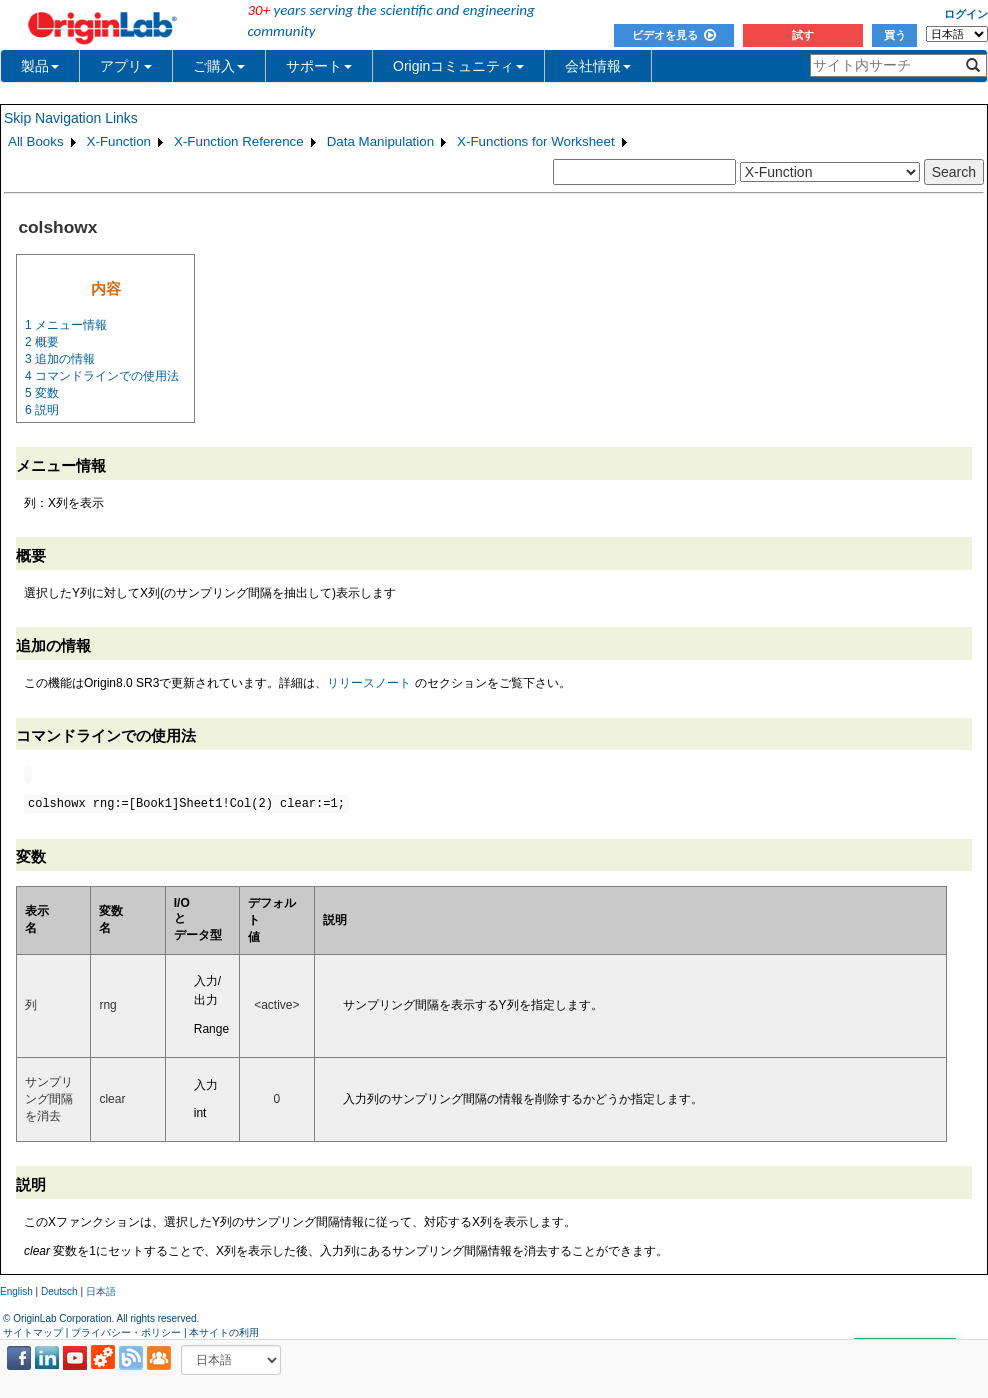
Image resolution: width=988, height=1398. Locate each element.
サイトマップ (33, 1332)
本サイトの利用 (224, 1332)
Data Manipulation (380, 141)
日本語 (101, 1291)
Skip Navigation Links (71, 118)
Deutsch (59, 1291)
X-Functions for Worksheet (536, 141)
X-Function (119, 141)
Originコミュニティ (458, 66)
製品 (40, 66)
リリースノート (369, 683)
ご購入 (219, 66)
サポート (319, 66)
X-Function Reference (239, 141)
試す (803, 35)
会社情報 (598, 66)
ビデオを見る (674, 35)
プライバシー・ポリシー (126, 1332)
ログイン (966, 14)
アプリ (126, 66)
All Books (36, 141)
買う (895, 35)
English (16, 1291)
